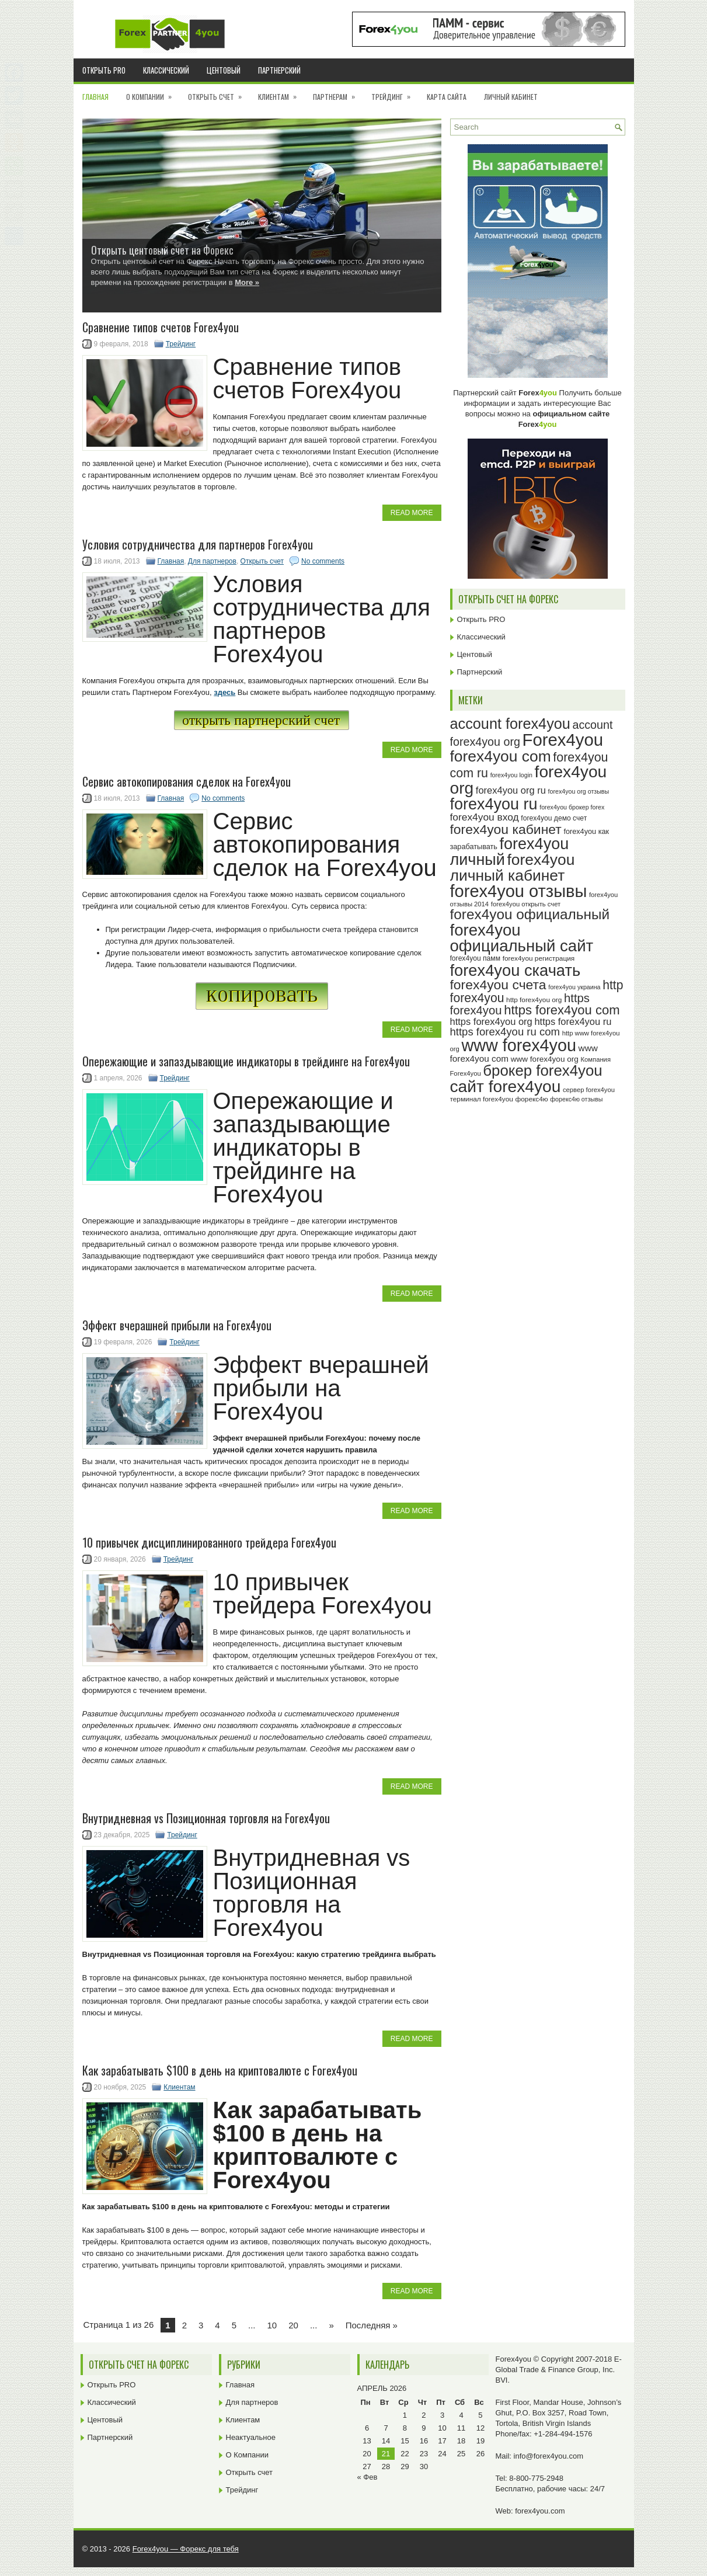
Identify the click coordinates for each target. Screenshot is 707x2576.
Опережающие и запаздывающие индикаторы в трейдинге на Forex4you (246, 1061)
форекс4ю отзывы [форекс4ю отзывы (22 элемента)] (576, 1099)
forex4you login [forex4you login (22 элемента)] (511, 774)
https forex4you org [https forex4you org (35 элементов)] (491, 1021)
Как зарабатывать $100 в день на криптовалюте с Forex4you (219, 2070)
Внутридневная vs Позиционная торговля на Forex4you (206, 1818)
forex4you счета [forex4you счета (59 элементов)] (498, 984)
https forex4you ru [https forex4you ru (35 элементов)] (572, 1021)
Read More (412, 513)
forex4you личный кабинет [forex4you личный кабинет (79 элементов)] (512, 867)
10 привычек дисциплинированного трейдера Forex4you (209, 1542)
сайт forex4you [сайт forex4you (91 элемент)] (505, 1086)
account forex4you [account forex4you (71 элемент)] (510, 723)
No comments (322, 561)
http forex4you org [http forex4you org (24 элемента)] (534, 1000)
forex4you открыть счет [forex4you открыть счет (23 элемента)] (526, 904)
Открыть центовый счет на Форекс (162, 250)
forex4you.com (540, 2511)
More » (247, 282)
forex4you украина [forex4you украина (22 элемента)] (574, 986)
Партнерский (279, 70)
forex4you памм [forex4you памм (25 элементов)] (475, 958)
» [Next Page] (331, 2325)
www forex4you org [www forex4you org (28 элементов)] (545, 1059)
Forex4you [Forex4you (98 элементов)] (563, 739)
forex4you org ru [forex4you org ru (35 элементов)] (511, 790)
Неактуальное (251, 2437)
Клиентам (281, 93)
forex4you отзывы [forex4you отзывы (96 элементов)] (518, 891)
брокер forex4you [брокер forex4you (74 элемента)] (542, 1070)
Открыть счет (218, 93)
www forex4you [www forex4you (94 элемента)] (518, 1045)
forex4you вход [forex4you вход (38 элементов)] (484, 817)
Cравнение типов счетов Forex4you (160, 327)
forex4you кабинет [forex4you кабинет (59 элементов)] (506, 829)
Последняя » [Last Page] (372, 2325)
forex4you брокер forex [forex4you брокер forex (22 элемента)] (571, 807)
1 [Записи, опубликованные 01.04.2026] (405, 2415)
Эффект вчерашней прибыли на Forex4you (176, 1325)
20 (293, 2325)
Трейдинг (394, 93)
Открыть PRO (104, 70)
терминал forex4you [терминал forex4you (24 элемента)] (481, 1099)
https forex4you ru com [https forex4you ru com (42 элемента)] (505, 1031)
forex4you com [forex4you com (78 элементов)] (500, 756)
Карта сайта (446, 97)
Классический (166, 70)
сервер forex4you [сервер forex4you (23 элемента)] (589, 1089)
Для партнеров (212, 561)
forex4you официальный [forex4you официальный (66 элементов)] (530, 914)
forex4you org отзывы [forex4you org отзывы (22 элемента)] (579, 791)
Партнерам (338, 93)
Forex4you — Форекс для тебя (186, 2548)
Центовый (224, 70)
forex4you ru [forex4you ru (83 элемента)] (494, 804)
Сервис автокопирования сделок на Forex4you (186, 781)
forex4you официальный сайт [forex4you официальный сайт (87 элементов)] (522, 938)
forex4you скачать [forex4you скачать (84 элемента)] (515, 970)
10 (272, 2325)
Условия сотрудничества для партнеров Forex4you (197, 544)
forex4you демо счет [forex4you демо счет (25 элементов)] (554, 818)
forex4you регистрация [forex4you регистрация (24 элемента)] (539, 958)
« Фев (367, 2477)
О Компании (152, 93)
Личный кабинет (511, 97)
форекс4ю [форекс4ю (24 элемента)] (532, 1099)
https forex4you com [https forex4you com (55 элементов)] (561, 1010)
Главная (95, 97)
